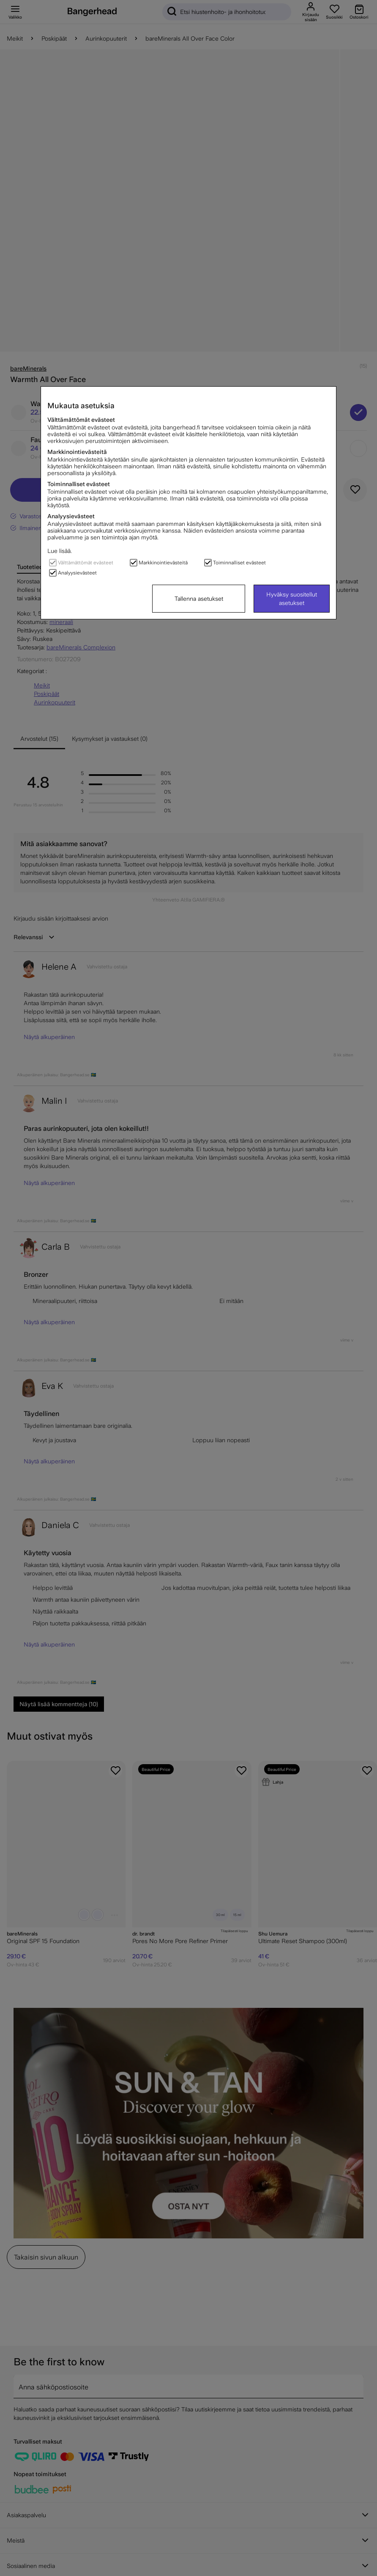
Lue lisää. (59, 550)
